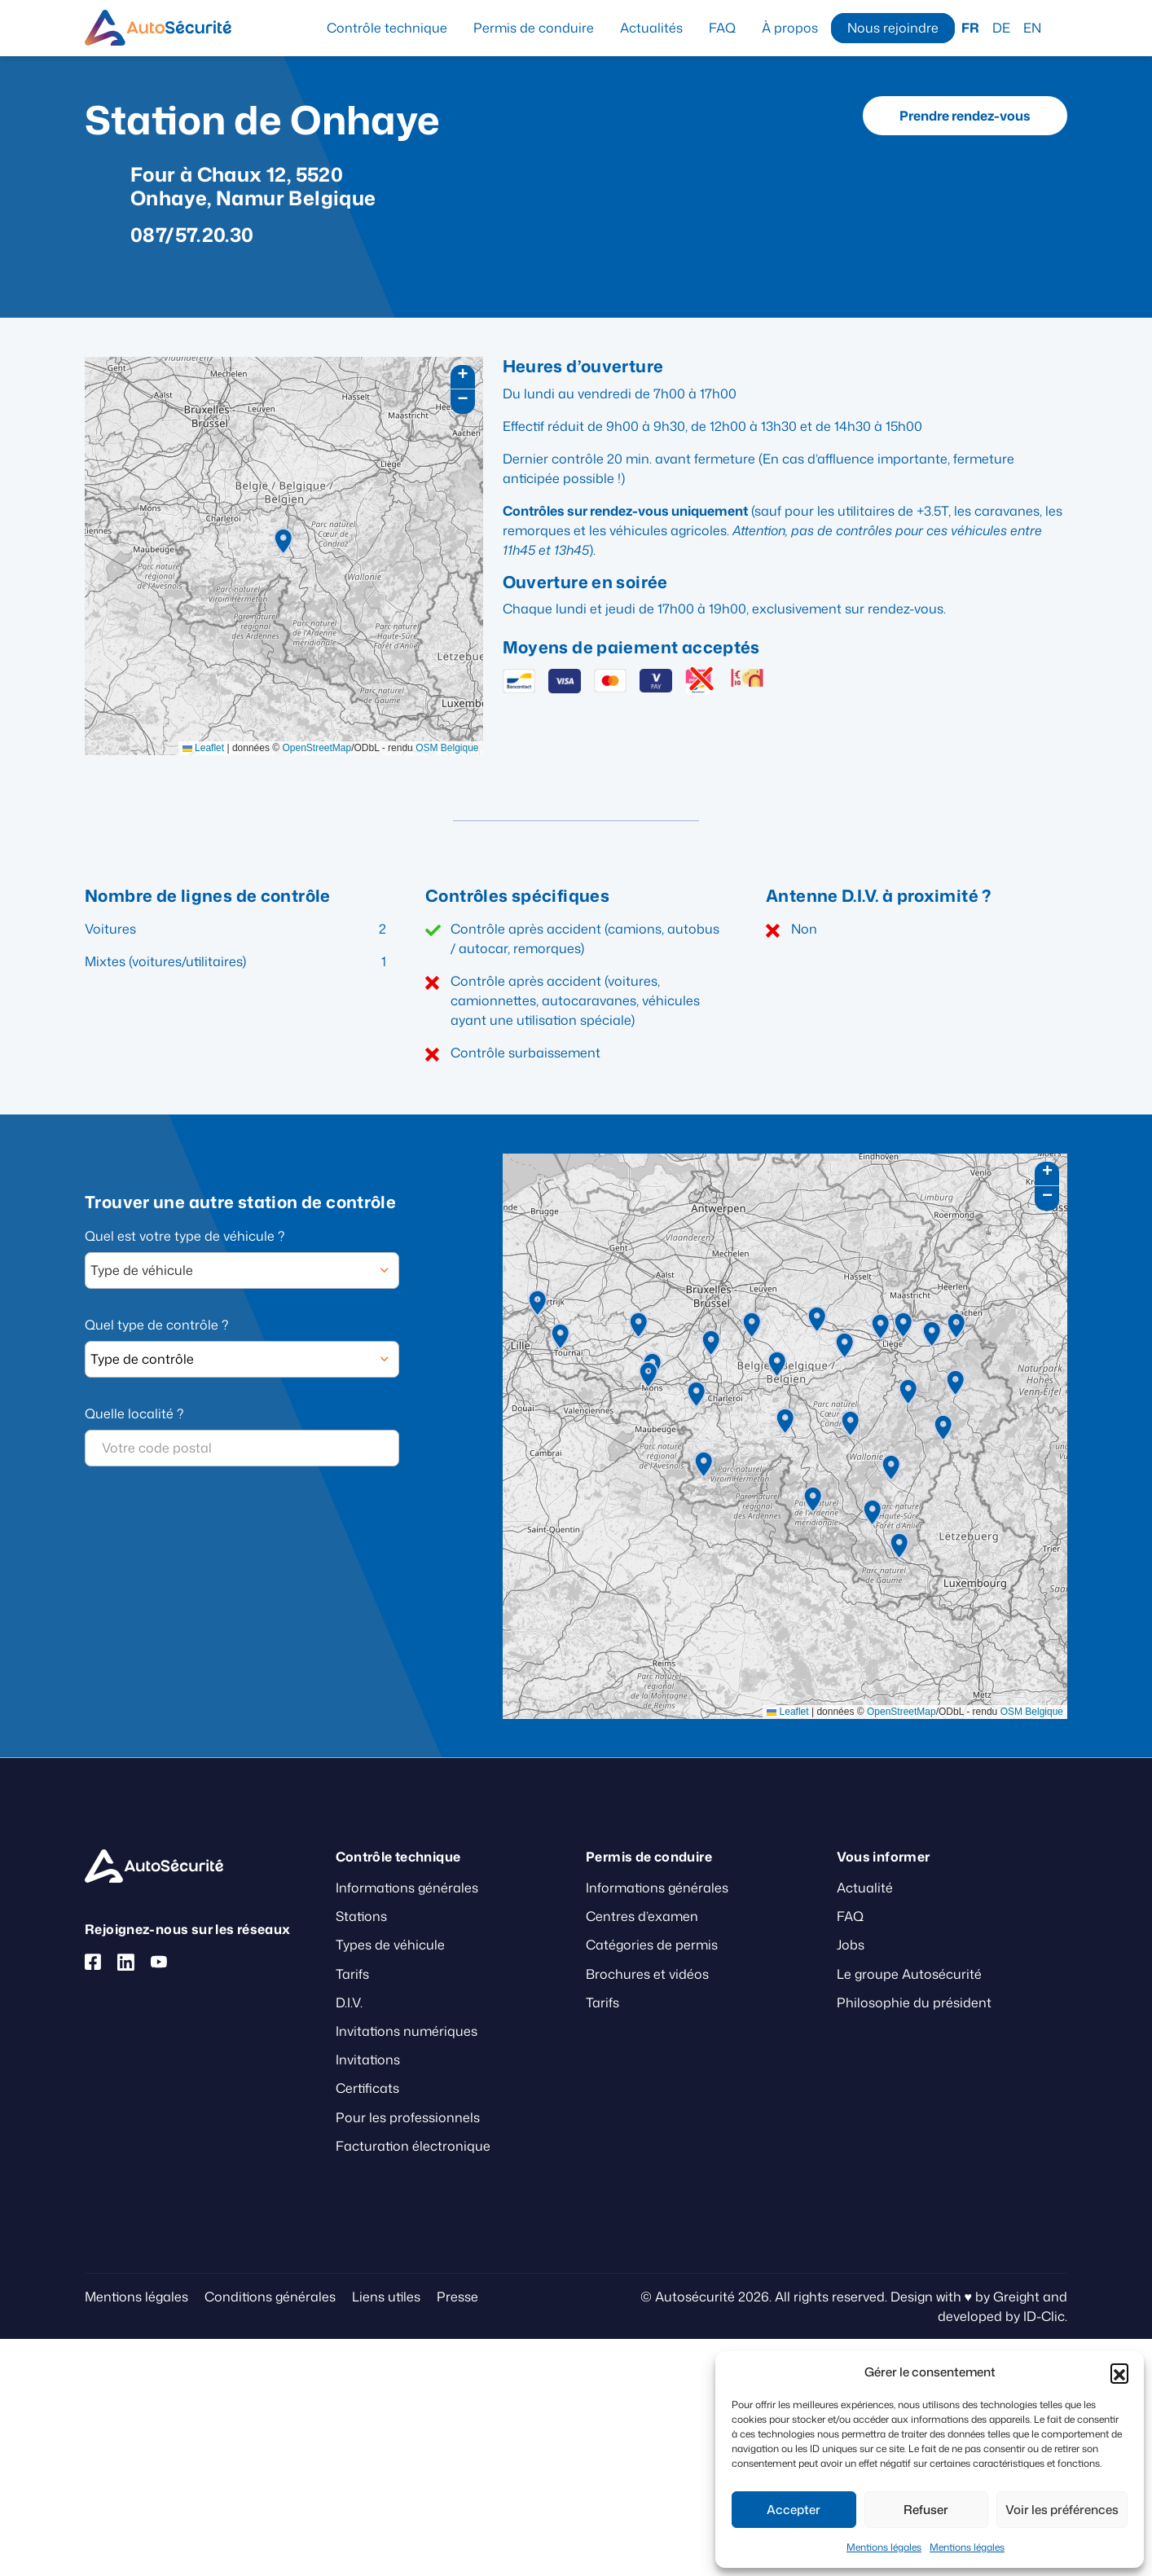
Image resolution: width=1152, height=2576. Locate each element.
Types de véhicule (390, 1945)
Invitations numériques (406, 2031)
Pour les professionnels (408, 2117)
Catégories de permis (652, 1945)
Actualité (865, 1888)
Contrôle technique (387, 28)
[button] (1119, 2372)
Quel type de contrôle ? (156, 1325)
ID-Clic (1044, 2316)
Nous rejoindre (893, 28)
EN (1032, 28)
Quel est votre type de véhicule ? (184, 1236)
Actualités (651, 28)
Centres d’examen (642, 1916)
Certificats (367, 2088)
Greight (1016, 2297)
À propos (790, 28)
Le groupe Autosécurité (909, 1974)
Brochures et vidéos (647, 1974)
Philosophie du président (914, 2002)
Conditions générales (270, 2297)
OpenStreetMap (316, 748)
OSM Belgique (447, 748)
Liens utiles (386, 2297)
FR (970, 28)
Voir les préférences (1062, 2509)
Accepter (793, 2509)
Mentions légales (883, 2547)
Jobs (850, 1945)
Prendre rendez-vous (965, 116)
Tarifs (352, 1974)
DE (1001, 28)
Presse (457, 2297)
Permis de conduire (533, 28)
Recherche (1061, 27)
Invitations (368, 2059)
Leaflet (203, 748)
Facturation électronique (413, 2146)
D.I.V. (349, 2002)
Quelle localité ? (134, 1413)
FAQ (722, 28)
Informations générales (407, 1888)
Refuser (926, 2509)
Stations (361, 1916)
